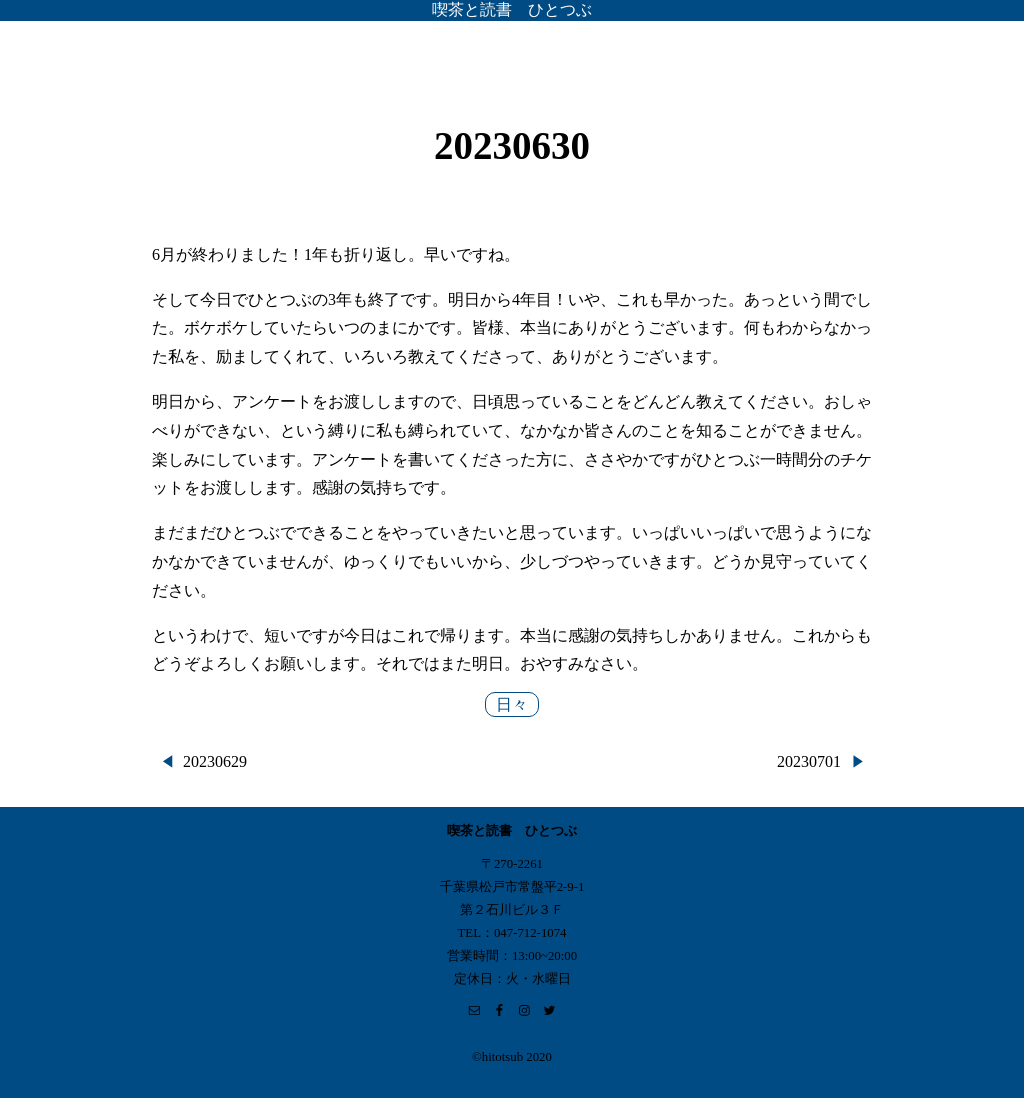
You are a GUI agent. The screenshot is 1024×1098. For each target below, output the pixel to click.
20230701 (809, 761)
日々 (512, 704)
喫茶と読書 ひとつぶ (512, 9)
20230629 (215, 761)
